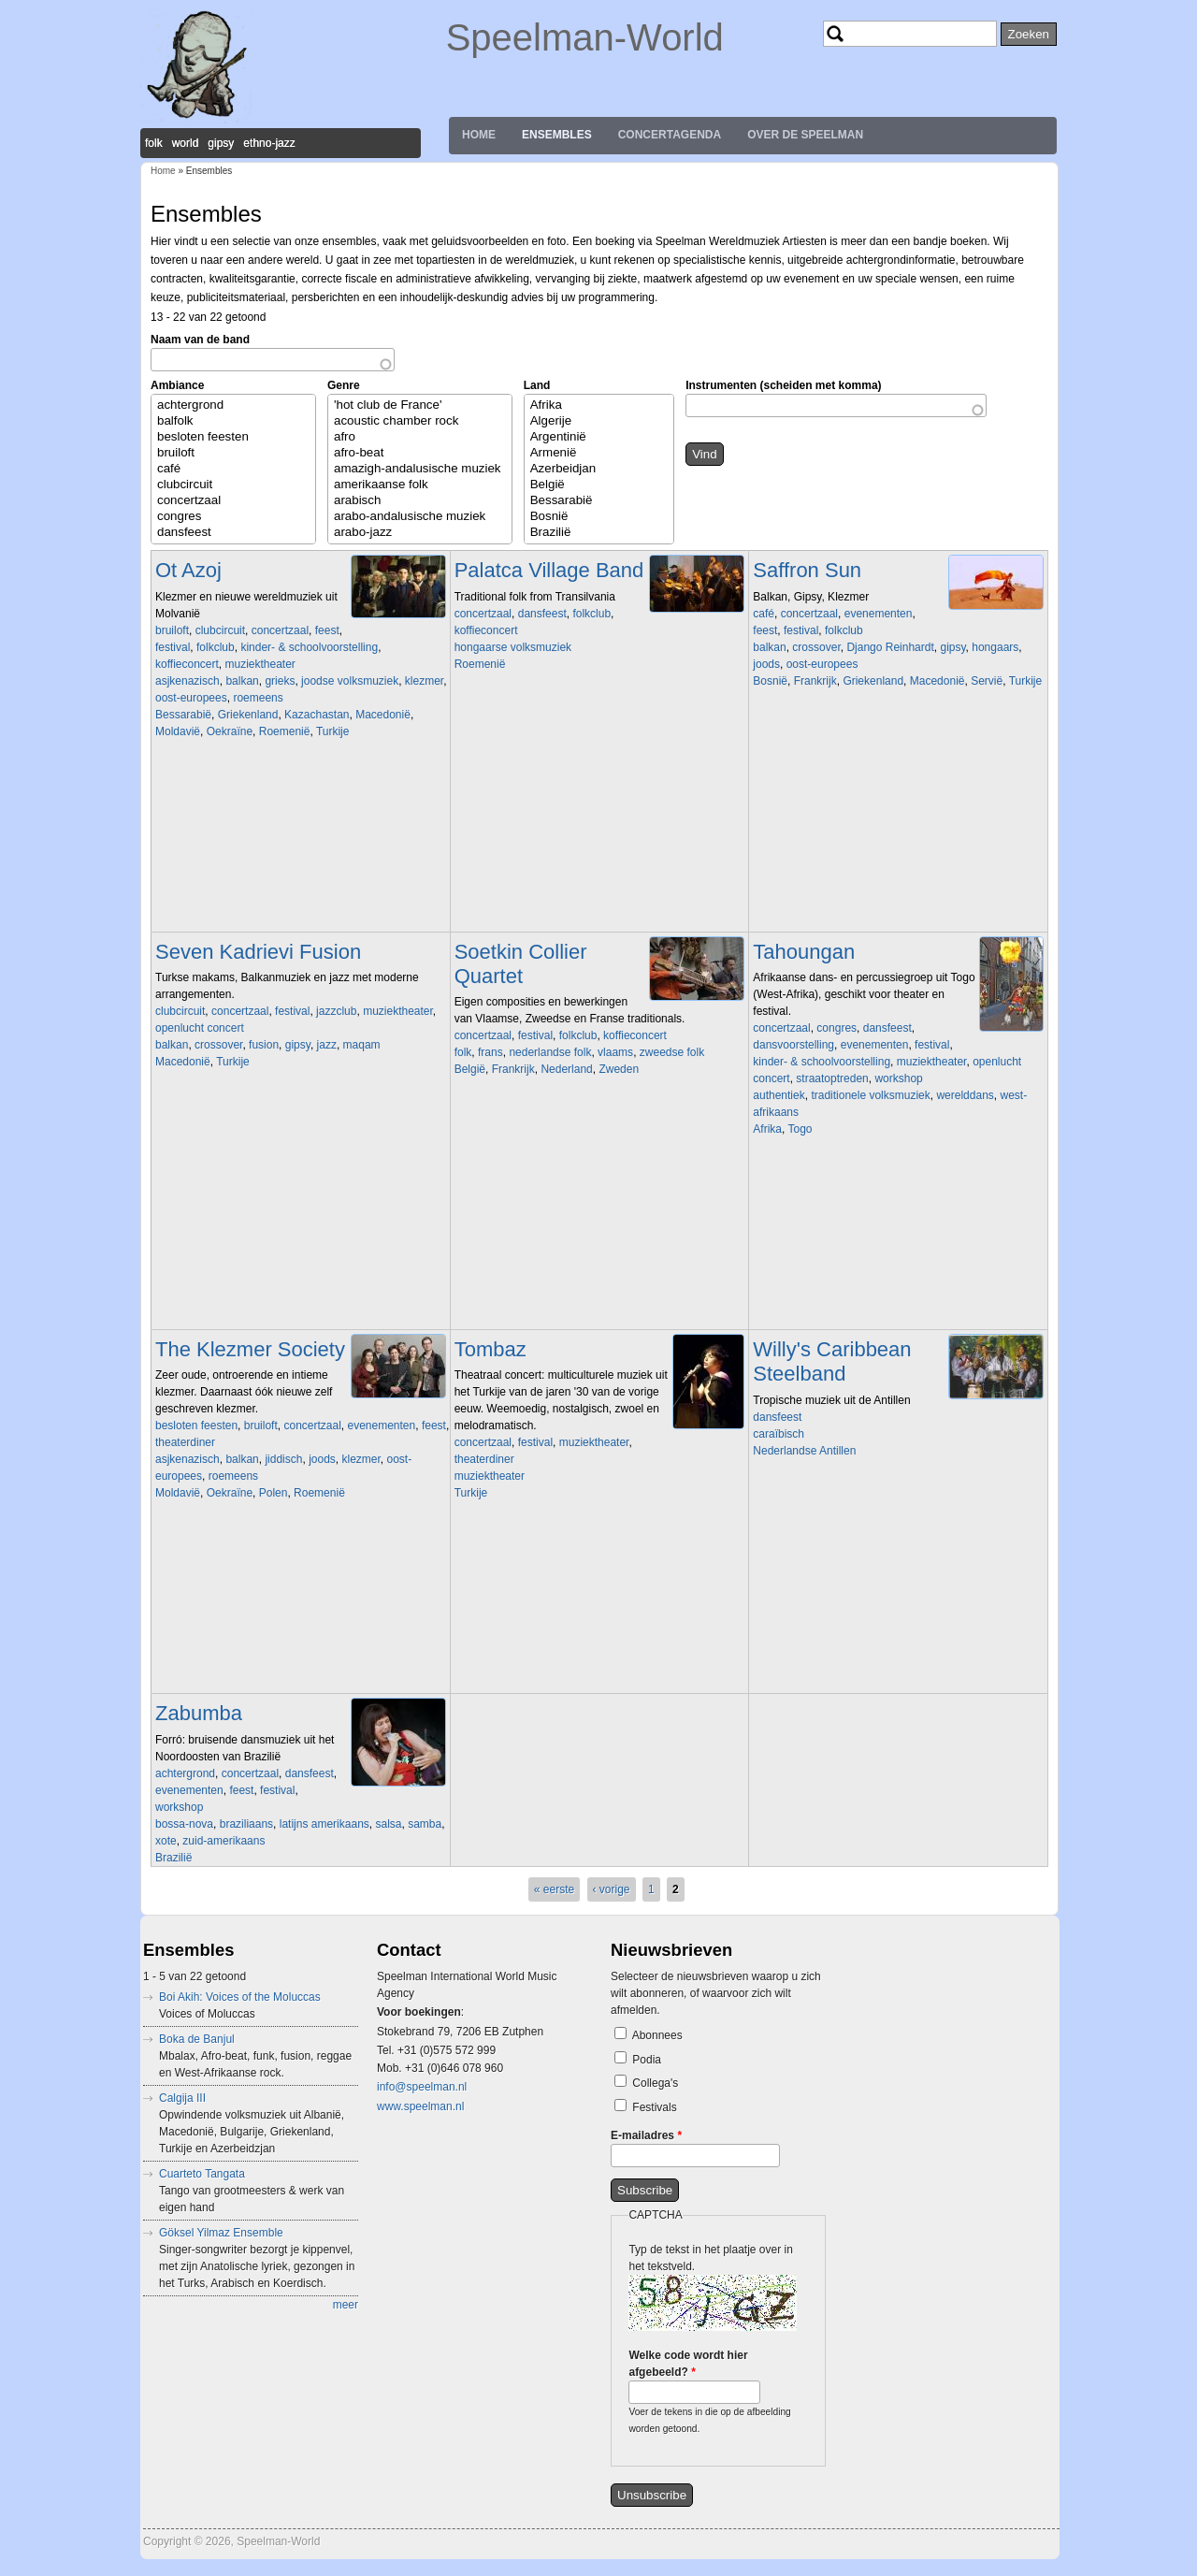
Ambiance (177, 385)
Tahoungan (804, 951)
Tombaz (490, 1349)
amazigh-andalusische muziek (420, 469)
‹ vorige (611, 1889)
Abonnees (657, 2035)
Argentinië (599, 437)
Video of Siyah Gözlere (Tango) (585, 1594)
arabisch (420, 501)
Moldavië (177, 731)
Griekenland (248, 714)
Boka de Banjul (197, 2039)
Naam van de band (200, 339)
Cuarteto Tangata (202, 2173)
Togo (799, 1129)
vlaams (615, 1052)
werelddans (964, 1095)
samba (424, 1824)
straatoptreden (832, 1078)
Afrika (599, 405)
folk (463, 1052)
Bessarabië (599, 501)
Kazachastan (316, 714)
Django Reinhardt (889, 647)
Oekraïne (229, 731)
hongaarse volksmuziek (512, 647)
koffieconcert (187, 664)
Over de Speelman (805, 134)
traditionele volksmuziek (870, 1095)
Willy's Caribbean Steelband (832, 1361)
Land (537, 385)
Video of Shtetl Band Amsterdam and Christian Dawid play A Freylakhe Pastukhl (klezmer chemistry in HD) (286, 1594)
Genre (343, 385)
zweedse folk (672, 1052)
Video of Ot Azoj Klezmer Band (286, 833)
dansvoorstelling (793, 1044)
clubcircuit (233, 485)
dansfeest (233, 533)
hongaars (995, 647)
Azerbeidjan (599, 469)
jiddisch (283, 1459)
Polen (273, 1492)
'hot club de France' (420, 405)
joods (766, 664)
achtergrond (233, 405)
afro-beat (420, 453)
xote (166, 1840)
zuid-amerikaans (223, 1840)
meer (345, 2304)
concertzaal (233, 501)
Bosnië (599, 517)
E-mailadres (646, 2135)
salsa (388, 1824)
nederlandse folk (550, 1052)
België (599, 485)
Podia (646, 2059)
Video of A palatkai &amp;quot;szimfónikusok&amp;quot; (585, 766)
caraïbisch (778, 1433)
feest (327, 630)
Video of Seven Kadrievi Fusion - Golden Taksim (286, 1163)
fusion (264, 1044)
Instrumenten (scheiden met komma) (783, 385)
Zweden (618, 1069)
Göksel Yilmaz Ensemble (221, 2232)
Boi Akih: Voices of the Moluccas (240, 1997)
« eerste (554, 1889)
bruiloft (233, 453)
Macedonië (383, 714)
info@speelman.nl (422, 2086)
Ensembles (557, 134)
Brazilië (599, 533)
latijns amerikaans (324, 1824)
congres (233, 517)
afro (420, 437)
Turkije (333, 731)
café (233, 469)
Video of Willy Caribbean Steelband (884, 1552)
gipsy (952, 647)
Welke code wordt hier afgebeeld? (687, 2364)
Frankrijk (815, 680)
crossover (816, 647)
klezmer (424, 680)
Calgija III (182, 2098)
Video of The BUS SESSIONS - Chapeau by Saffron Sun (884, 782)
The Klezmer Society (250, 1349)
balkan (241, 680)
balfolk (233, 421)
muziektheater (260, 664)
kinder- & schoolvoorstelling (309, 647)
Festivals (654, 2107)
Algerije (599, 421)
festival (172, 647)
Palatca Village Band (549, 570)
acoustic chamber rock (420, 421)
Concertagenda (669, 134)
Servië (986, 680)
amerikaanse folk (420, 485)
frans (490, 1052)
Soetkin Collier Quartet (520, 964)
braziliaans (246, 1824)
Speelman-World (585, 37)
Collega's (655, 2083)
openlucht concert (199, 1028)
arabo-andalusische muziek (420, 517)
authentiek (778, 1095)
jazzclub (336, 1011)
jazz (327, 1044)
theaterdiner (185, 1442)
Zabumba (198, 1713)
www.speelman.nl (420, 2106)
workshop (898, 1078)
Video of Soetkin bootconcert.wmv (585, 1171)
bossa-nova (184, 1824)
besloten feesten (233, 437)
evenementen (878, 613)
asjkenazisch (187, 680)
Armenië (599, 453)
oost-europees (191, 697)
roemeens (257, 697)
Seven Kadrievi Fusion (258, 951)
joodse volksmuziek (349, 680)
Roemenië (284, 731)
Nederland (566, 1069)
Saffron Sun (807, 570)
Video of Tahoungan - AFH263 (884, 1230)
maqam (362, 1044)
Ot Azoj (188, 570)
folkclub (215, 647)
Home (479, 134)
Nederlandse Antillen (804, 1450)
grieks (280, 680)
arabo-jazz (420, 533)
